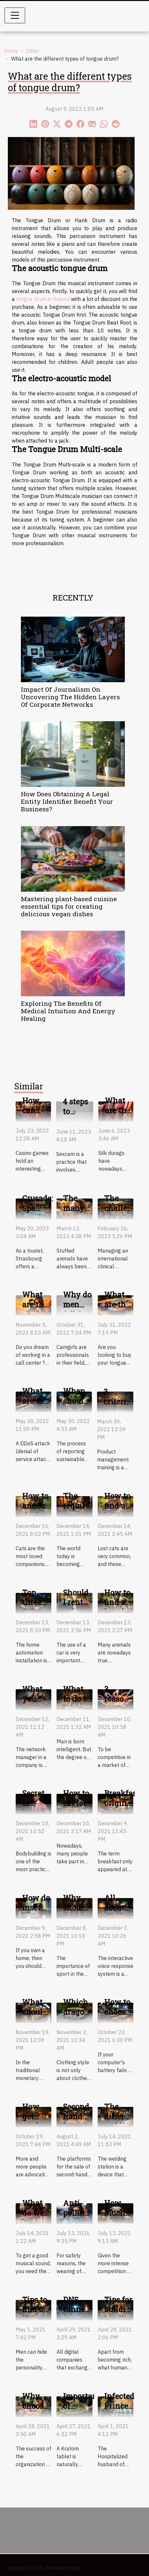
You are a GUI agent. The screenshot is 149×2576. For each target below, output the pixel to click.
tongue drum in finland (43, 299)
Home (11, 51)
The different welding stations (120, 2121)
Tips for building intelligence (126, 2309)
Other (32, 51)
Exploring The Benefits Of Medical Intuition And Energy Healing (68, 1010)
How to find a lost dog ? (118, 1607)
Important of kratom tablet (81, 2410)
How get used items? (34, 2121)
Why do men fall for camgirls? (81, 1309)
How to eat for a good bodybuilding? (89, 1808)
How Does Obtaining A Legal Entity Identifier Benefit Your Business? (67, 801)
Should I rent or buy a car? (76, 1607)
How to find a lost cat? (117, 1510)
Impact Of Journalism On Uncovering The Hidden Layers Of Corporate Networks (70, 696)
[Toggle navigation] (15, 15)
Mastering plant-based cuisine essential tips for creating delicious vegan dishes (69, 906)
